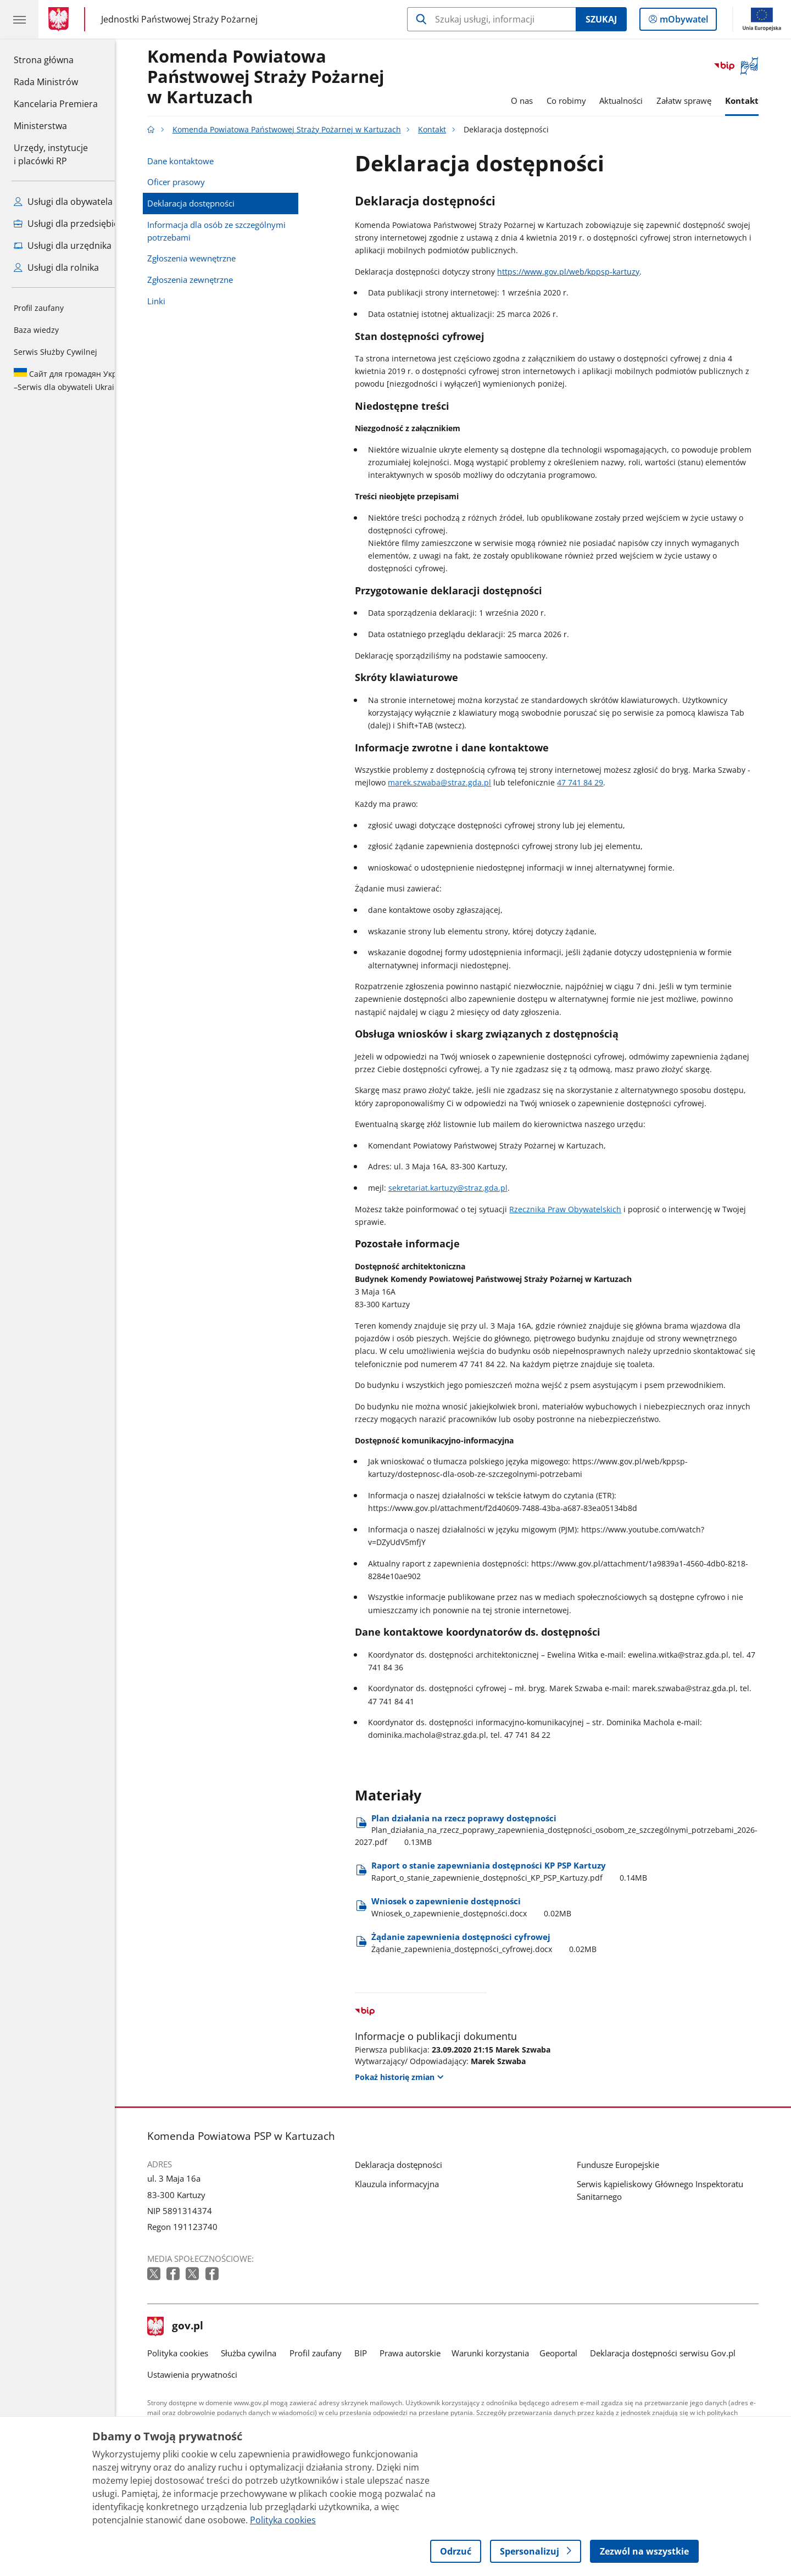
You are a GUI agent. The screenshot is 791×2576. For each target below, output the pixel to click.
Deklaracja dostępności (207, 203)
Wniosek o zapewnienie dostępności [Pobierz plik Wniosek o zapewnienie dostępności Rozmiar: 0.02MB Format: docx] (488, 1907)
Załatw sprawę (700, 100)
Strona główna (56, 59)
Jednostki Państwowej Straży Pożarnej (179, 19)
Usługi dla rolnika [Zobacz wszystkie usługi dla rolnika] (56, 267)
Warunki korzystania (506, 2353)
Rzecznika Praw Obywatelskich (582, 1209)
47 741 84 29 (596, 782)
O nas (538, 100)
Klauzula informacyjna (413, 2184)
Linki (173, 301)
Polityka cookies (194, 2353)
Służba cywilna (265, 2353)
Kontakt (758, 100)
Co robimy (582, 100)
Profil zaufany (39, 308)
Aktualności (637, 100)
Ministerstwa (40, 126)
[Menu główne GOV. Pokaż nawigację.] (19, 19)
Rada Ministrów (46, 82)
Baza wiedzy (36, 330)
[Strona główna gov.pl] (60, 19)
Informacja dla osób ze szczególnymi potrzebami (233, 231)
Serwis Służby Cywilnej (55, 352)
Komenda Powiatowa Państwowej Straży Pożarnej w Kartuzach (282, 77)
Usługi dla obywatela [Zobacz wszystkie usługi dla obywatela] (63, 202)
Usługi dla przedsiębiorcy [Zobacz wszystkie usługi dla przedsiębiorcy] (73, 224)
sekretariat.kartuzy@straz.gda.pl (463, 1188)
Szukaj (601, 19)
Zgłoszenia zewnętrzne (206, 280)
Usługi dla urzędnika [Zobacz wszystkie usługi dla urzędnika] (63, 245)
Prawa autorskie (426, 2353)
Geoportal (575, 2353)
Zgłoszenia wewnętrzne (208, 258)
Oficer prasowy (192, 182)
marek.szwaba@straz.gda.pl (456, 782)
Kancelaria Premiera (56, 104)
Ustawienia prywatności (209, 2374)
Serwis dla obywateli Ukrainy (73, 380)
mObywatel (683, 21)
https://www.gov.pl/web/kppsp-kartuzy (585, 271)
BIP (377, 2353)
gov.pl (192, 2327)
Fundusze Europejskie (634, 2165)
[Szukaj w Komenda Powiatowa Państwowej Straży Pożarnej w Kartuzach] (491, 19)
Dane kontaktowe (197, 161)
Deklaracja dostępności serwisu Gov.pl (679, 2353)
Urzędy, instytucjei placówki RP (51, 154)
